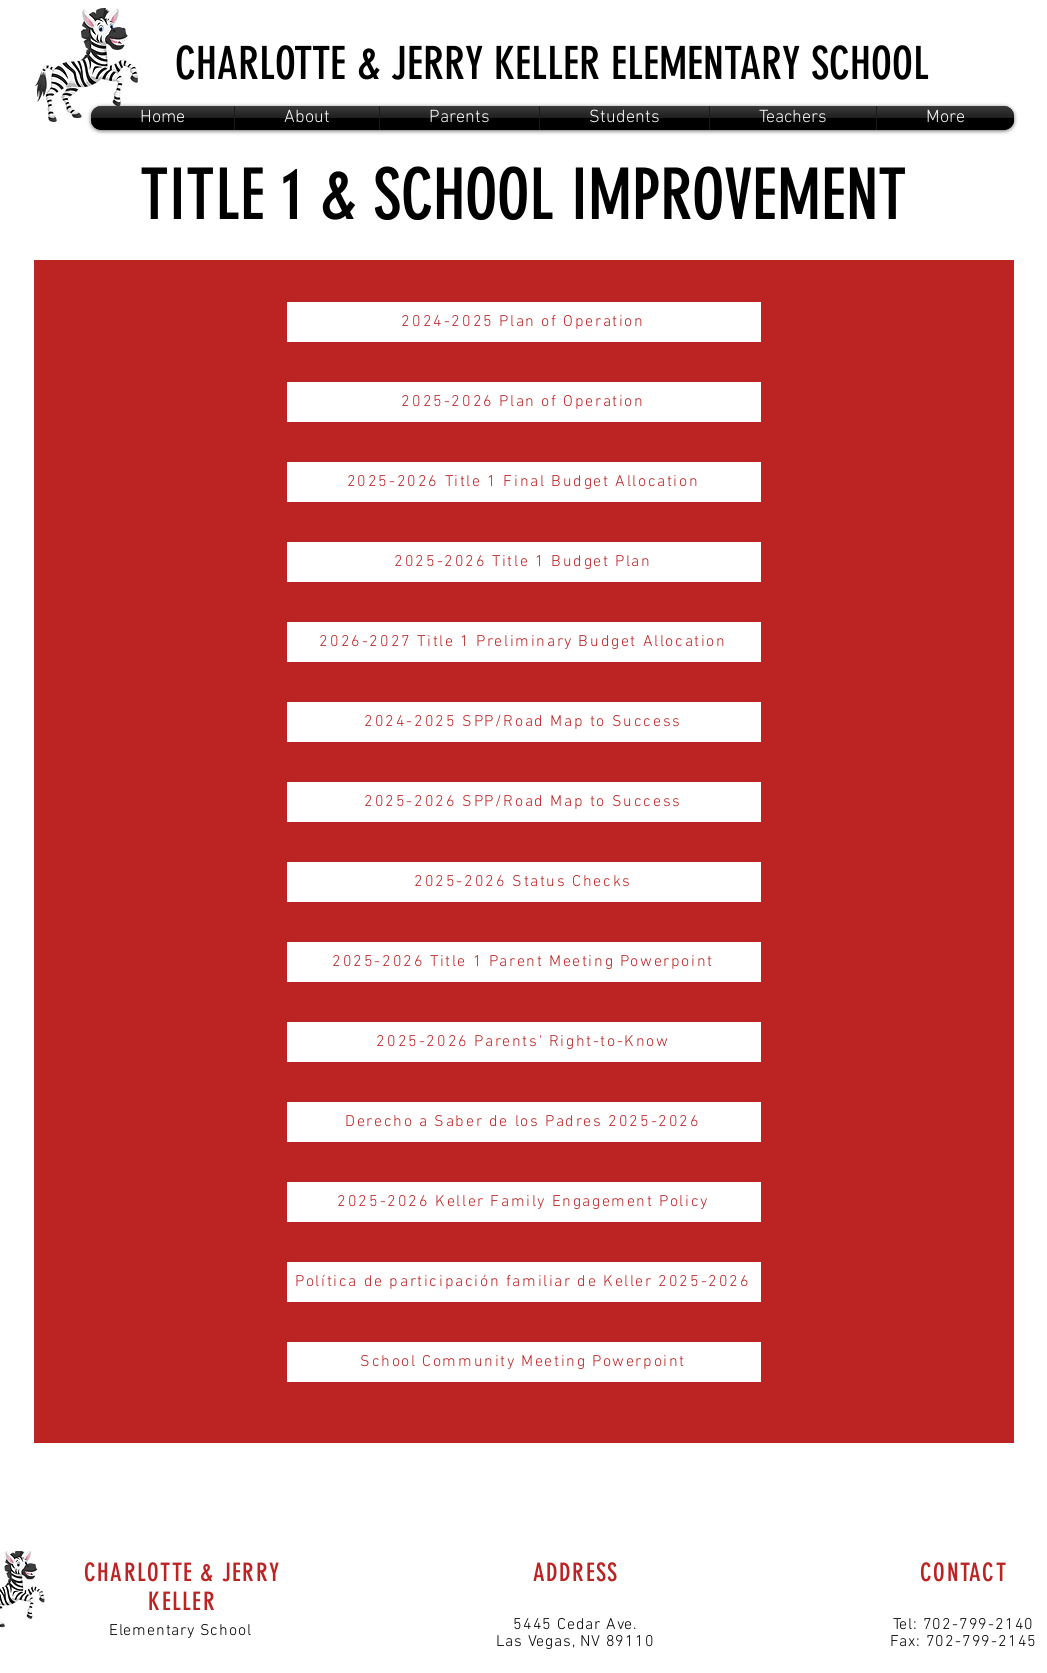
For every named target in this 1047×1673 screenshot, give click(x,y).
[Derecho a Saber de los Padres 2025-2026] (524, 1122)
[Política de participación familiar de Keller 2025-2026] (524, 1282)
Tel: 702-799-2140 (964, 1625)
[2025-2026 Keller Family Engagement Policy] (524, 1202)
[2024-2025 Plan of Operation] (524, 322)
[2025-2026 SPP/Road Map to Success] (524, 802)
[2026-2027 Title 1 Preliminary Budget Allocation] (524, 642)
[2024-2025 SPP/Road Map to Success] (524, 722)
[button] (307, 118)
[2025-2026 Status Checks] (524, 882)
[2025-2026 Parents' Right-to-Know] (524, 1042)
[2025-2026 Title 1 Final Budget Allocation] (524, 482)
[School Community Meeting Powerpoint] (524, 1362)
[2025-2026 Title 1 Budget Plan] (524, 562)
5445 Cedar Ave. (575, 1625)
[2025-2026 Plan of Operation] (524, 402)
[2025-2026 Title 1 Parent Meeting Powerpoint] (524, 962)
